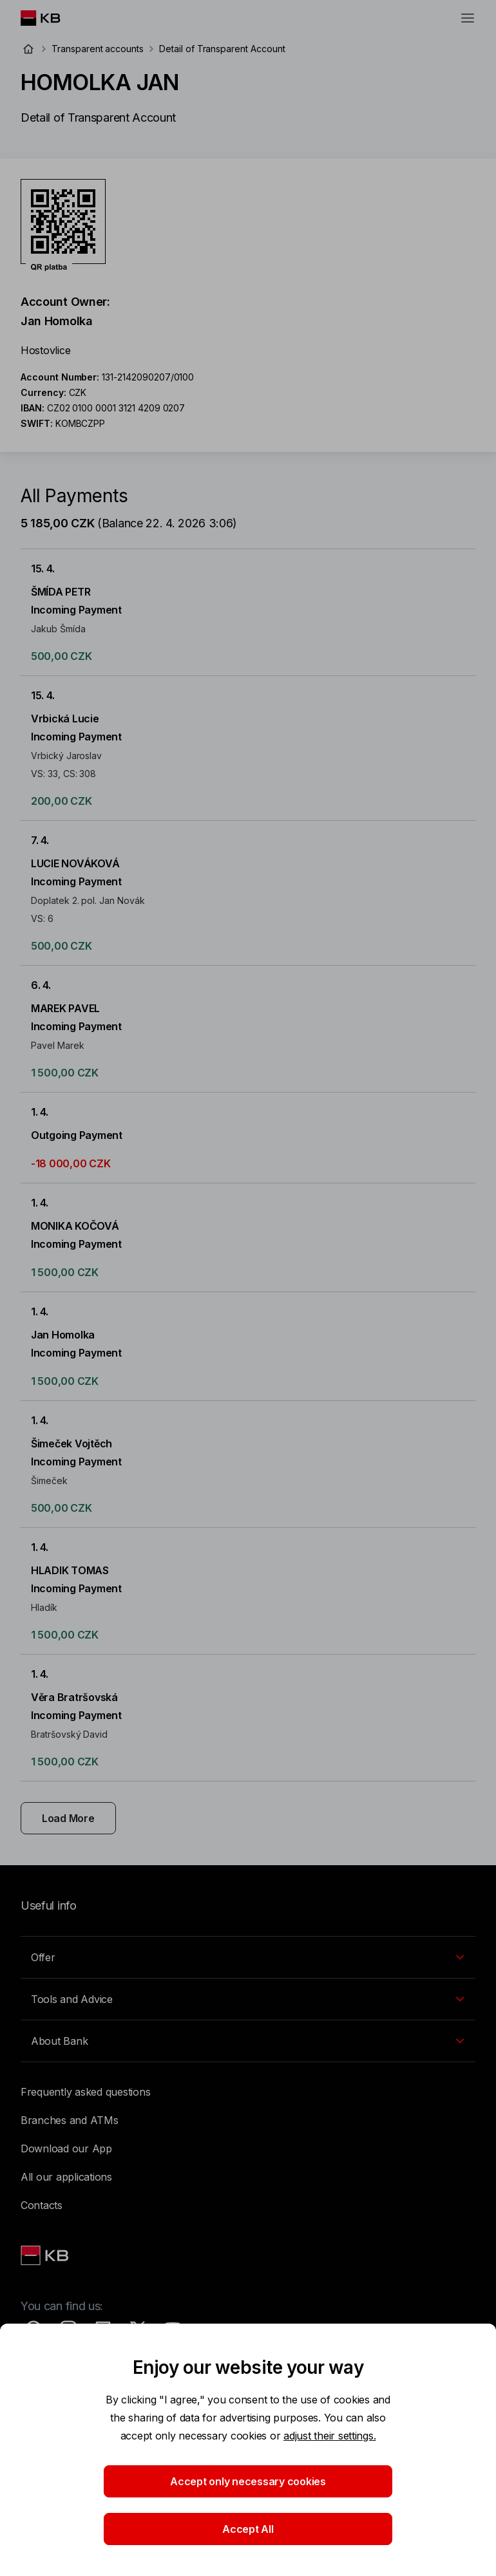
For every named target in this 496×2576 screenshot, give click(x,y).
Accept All (247, 2529)
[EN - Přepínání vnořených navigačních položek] (248, 1957)
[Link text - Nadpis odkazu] (46, 2255)
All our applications (66, 2176)
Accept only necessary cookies (248, 2481)
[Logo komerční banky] (51, 18)
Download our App (66, 2148)
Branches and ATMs (70, 2120)
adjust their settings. (329, 2435)
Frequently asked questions (85, 2091)
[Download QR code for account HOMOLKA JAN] (63, 225)
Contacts (41, 2205)
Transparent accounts (98, 48)
